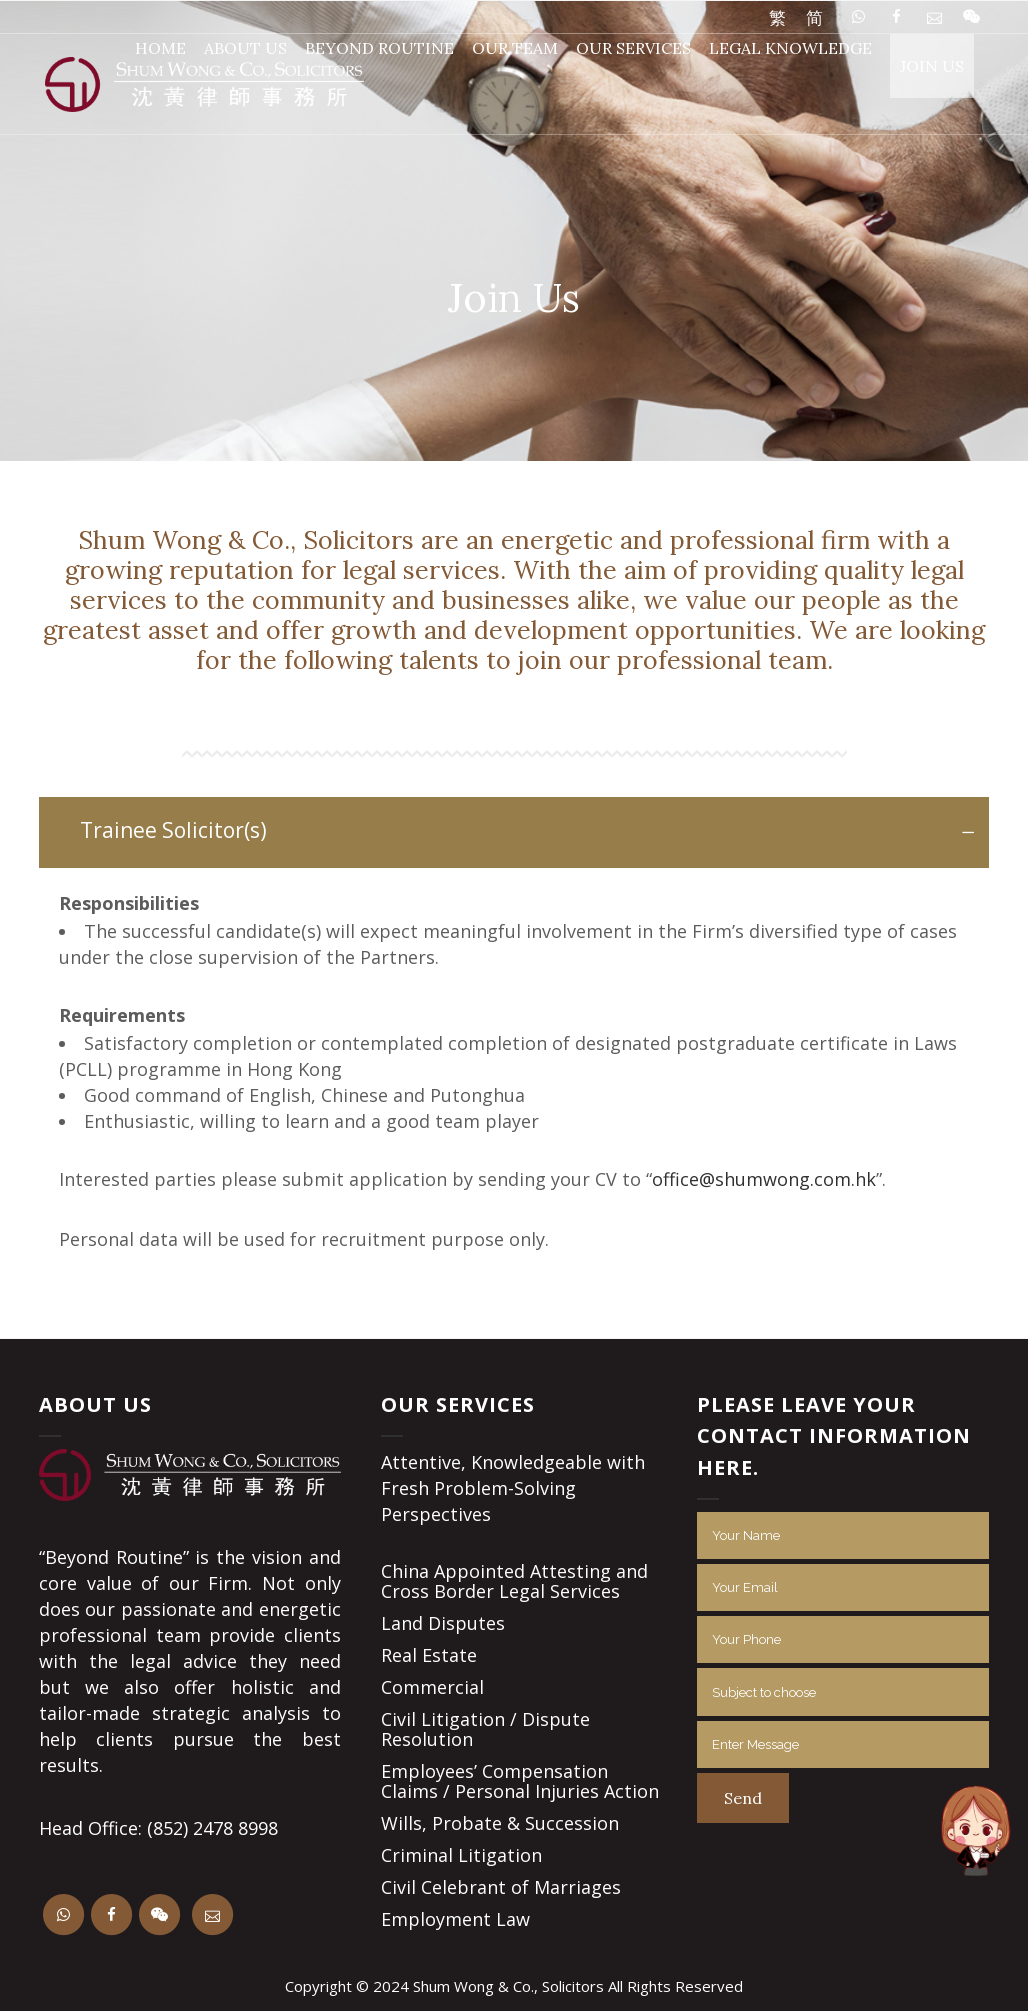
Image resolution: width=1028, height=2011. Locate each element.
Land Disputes (443, 1623)
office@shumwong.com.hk (764, 1179)
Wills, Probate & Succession (500, 1823)
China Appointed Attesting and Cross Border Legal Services (514, 1581)
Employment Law (455, 1919)
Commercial (432, 1687)
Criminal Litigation (461, 1855)
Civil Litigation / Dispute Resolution (485, 1729)
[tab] (514, 832)
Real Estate (429, 1655)
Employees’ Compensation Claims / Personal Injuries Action (520, 1781)
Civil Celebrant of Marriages (501, 1887)
